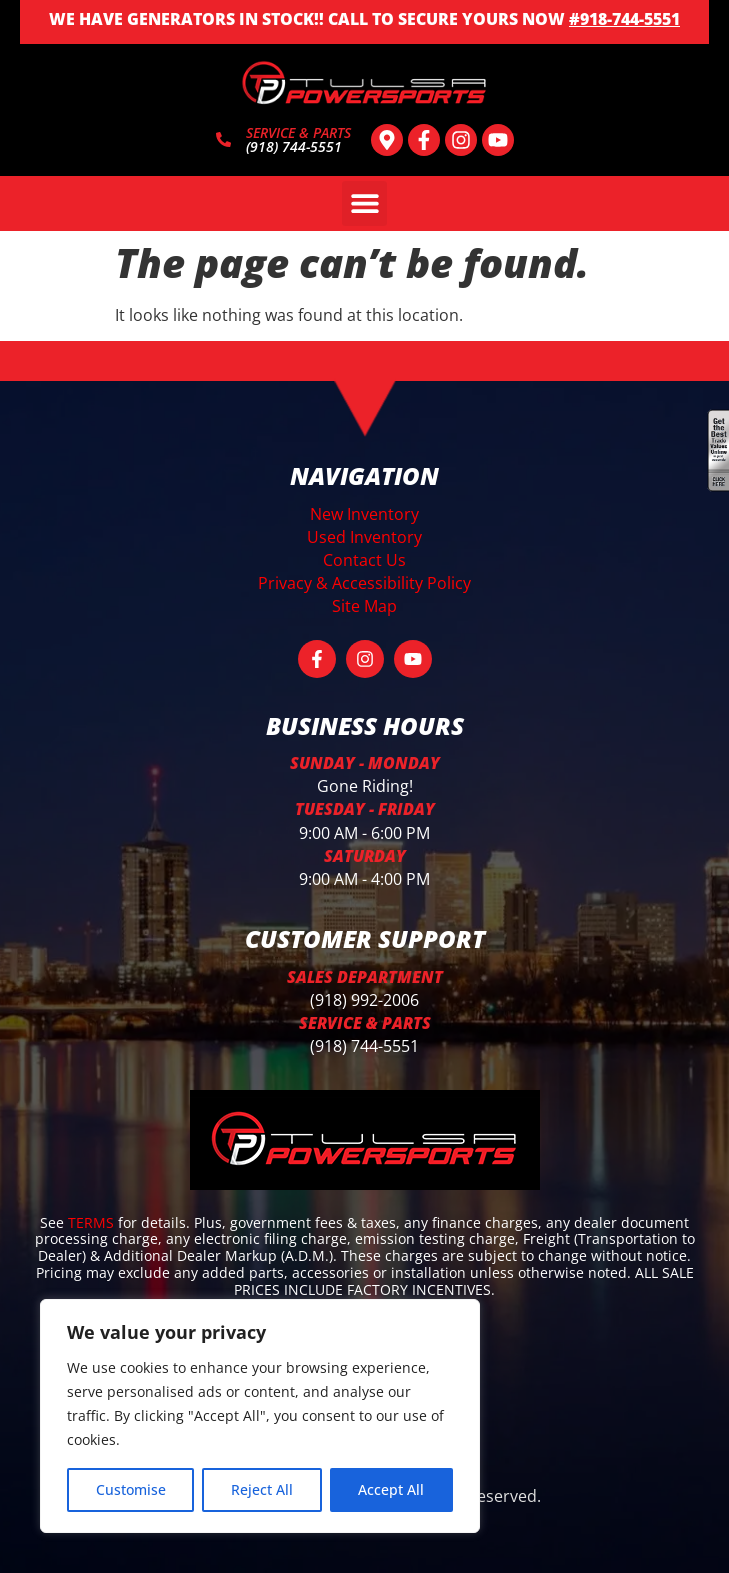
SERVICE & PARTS (298, 132)
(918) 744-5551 (364, 1046)
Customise (131, 1489)
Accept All (391, 1489)
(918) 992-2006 (364, 1000)
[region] (260, 1416)
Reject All (262, 1489)
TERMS (93, 1222)
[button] (364, 203)
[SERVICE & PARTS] (223, 139)
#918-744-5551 (624, 19)
